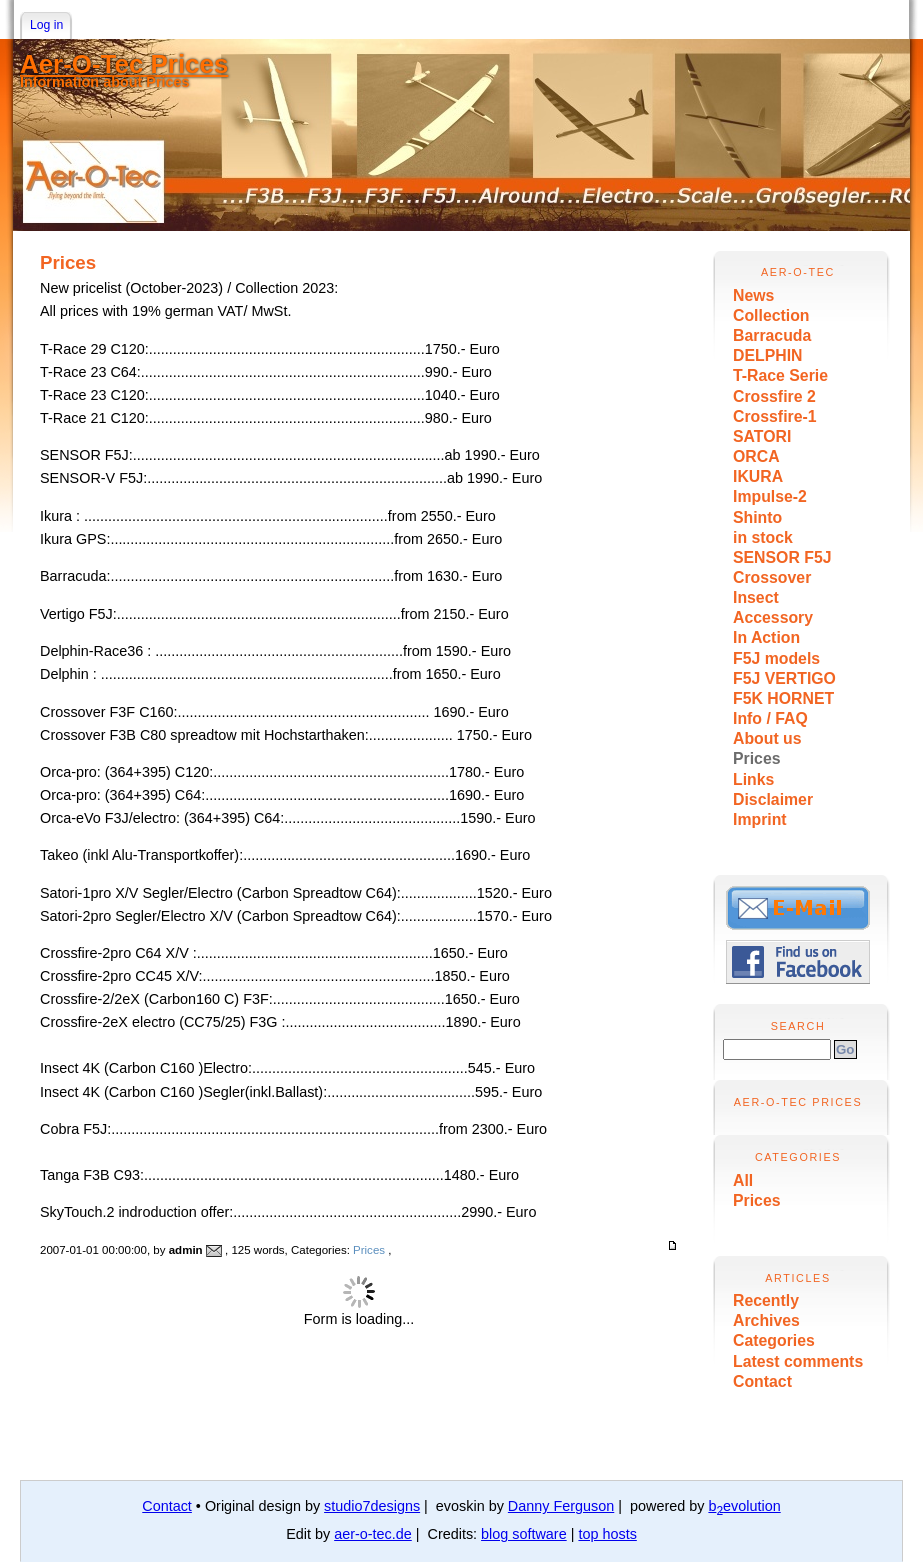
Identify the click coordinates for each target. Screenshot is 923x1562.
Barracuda (772, 335)
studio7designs (372, 1506)
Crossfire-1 (775, 416)
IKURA (758, 476)
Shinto (757, 517)
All (743, 1180)
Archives (766, 1320)
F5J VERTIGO (784, 678)
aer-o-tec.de (373, 1534)
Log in (46, 25)
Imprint (760, 819)
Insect (756, 597)
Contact (762, 1381)
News (753, 295)
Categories (774, 1340)
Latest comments (798, 1361)
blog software (524, 1534)
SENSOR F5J (782, 557)
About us (767, 738)
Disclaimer (773, 799)
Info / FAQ (770, 718)
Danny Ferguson (561, 1506)
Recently (766, 1300)
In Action (766, 637)
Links (753, 779)
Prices (757, 758)
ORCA (756, 456)
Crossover (772, 577)
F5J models (776, 658)
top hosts (607, 1534)
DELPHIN (767, 355)
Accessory (773, 617)
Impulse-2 (770, 496)
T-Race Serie (780, 375)
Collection (771, 315)
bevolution (744, 1506)
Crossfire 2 (774, 396)
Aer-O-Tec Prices (124, 64)
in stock (763, 537)
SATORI (762, 436)
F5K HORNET (783, 698)
